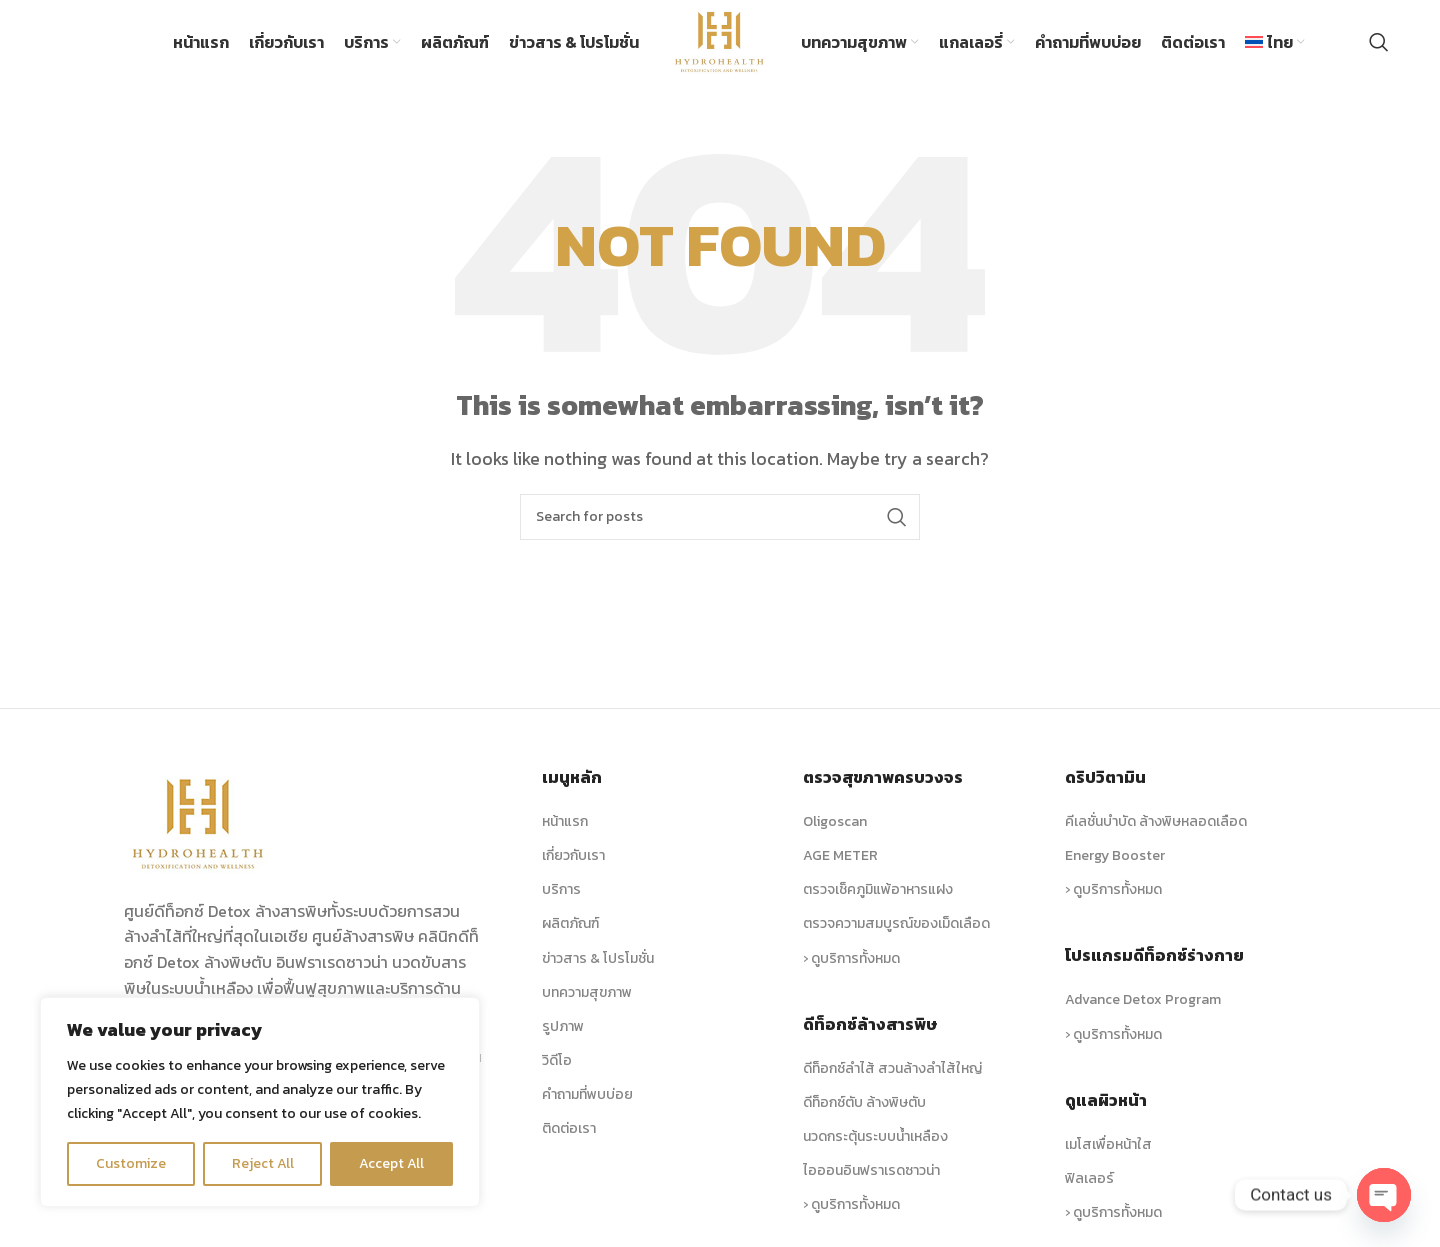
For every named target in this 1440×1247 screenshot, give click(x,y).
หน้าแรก (565, 822)
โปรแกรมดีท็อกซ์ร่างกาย (1154, 956)
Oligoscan (835, 822)
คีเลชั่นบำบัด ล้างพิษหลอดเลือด (1156, 822)
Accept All (391, 1163)
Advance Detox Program (1143, 1000)
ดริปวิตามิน (1105, 778)
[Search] (1379, 43)
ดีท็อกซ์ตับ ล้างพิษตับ (864, 1103)
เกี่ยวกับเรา (573, 856)
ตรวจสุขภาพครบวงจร (883, 778)
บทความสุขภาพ (587, 992)
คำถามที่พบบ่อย (587, 1095)
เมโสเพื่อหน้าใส (1108, 1144)
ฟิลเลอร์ (1089, 1179)
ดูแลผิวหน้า (1106, 1100)
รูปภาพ (563, 1027)
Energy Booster (1115, 856)
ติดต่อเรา (569, 1129)
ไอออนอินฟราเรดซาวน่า (871, 1171)
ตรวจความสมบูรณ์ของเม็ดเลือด (896, 924)
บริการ (561, 890)
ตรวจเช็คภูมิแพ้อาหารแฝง (878, 890)
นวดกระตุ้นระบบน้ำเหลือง (875, 1137)
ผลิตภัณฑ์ (570, 924)
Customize (131, 1163)
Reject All (263, 1163)
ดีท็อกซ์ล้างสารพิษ (870, 1024)
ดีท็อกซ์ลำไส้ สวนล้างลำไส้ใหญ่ (892, 1068)
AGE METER (840, 856)
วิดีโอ (557, 1061)
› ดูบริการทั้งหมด (851, 958)
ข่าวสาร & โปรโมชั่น (598, 958)
